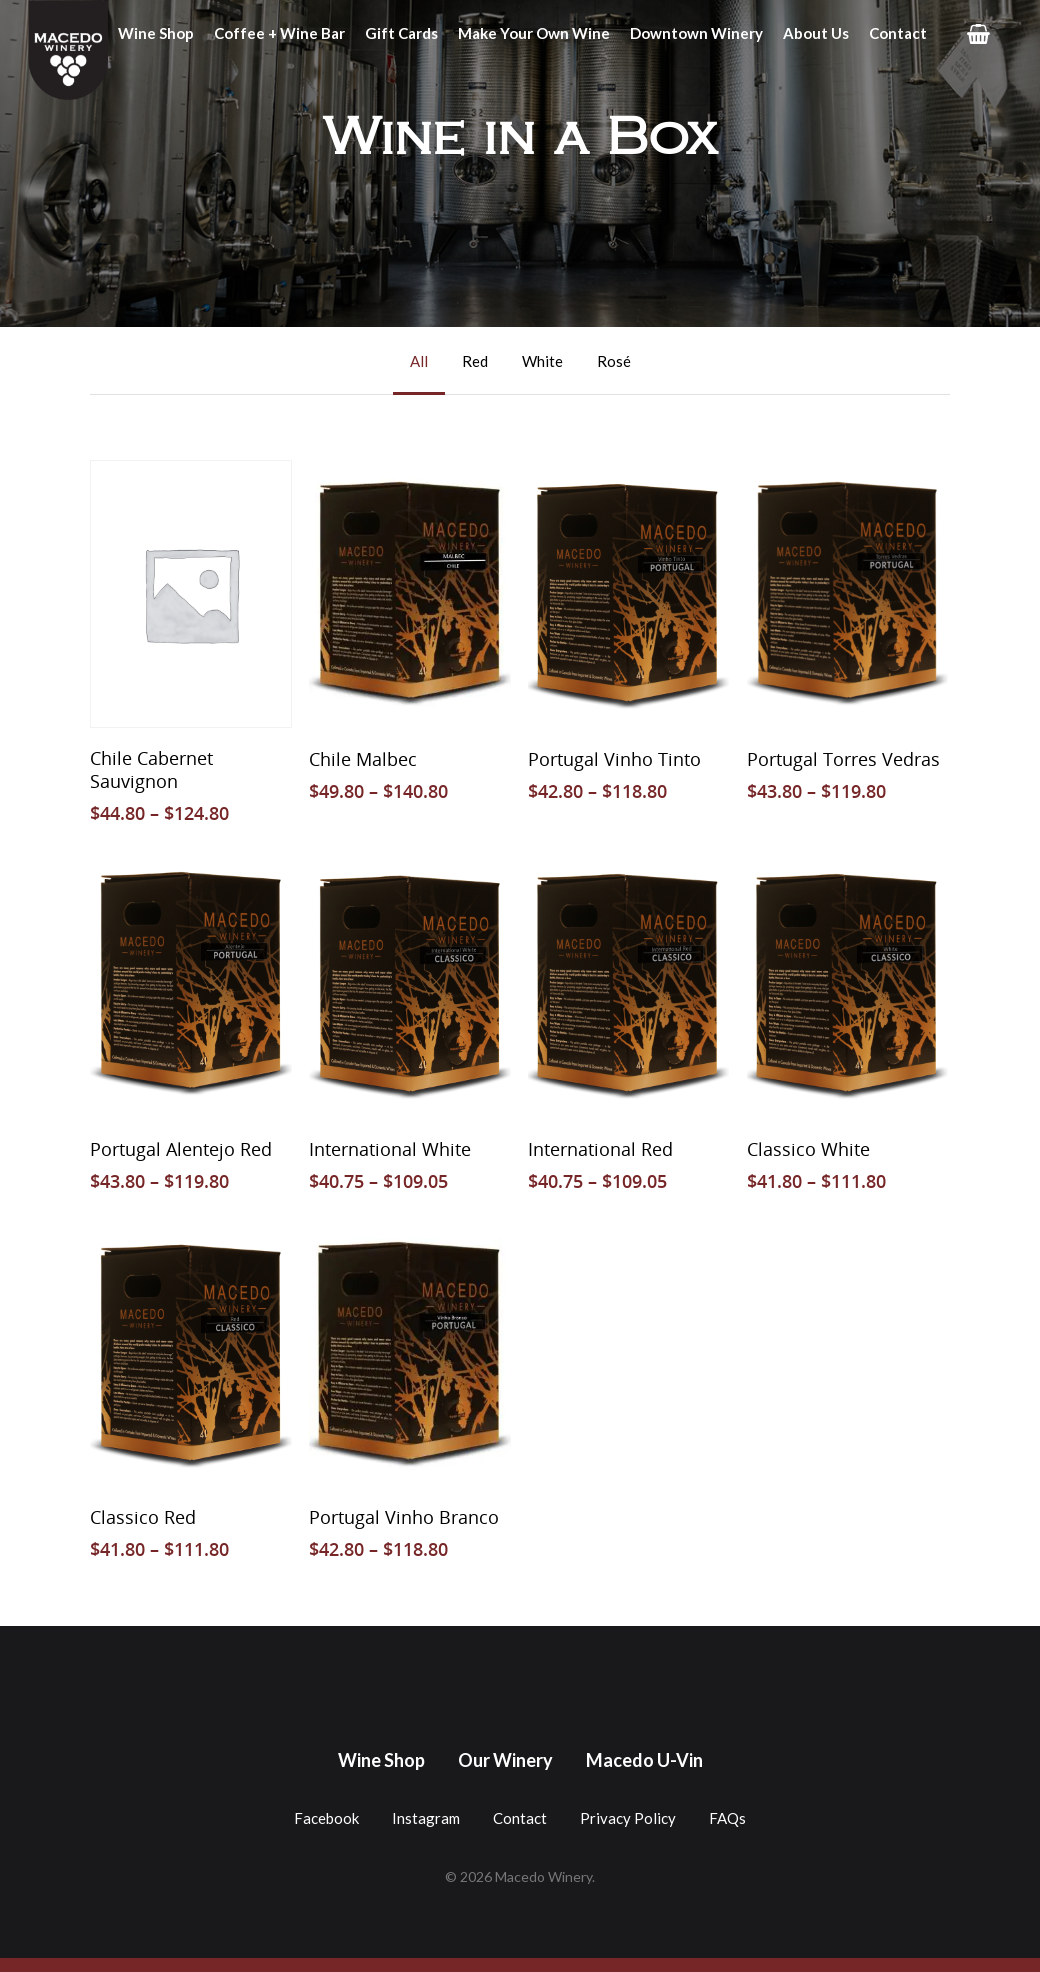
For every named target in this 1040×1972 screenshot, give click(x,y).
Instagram (426, 1818)
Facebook (326, 1818)
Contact (898, 33)
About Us (816, 33)
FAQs (727, 1818)
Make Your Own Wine (534, 33)
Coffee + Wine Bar (279, 33)
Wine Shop (156, 33)
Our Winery (505, 1760)
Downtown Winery (696, 33)
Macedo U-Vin (644, 1760)
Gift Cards (401, 33)
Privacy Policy (628, 1818)
